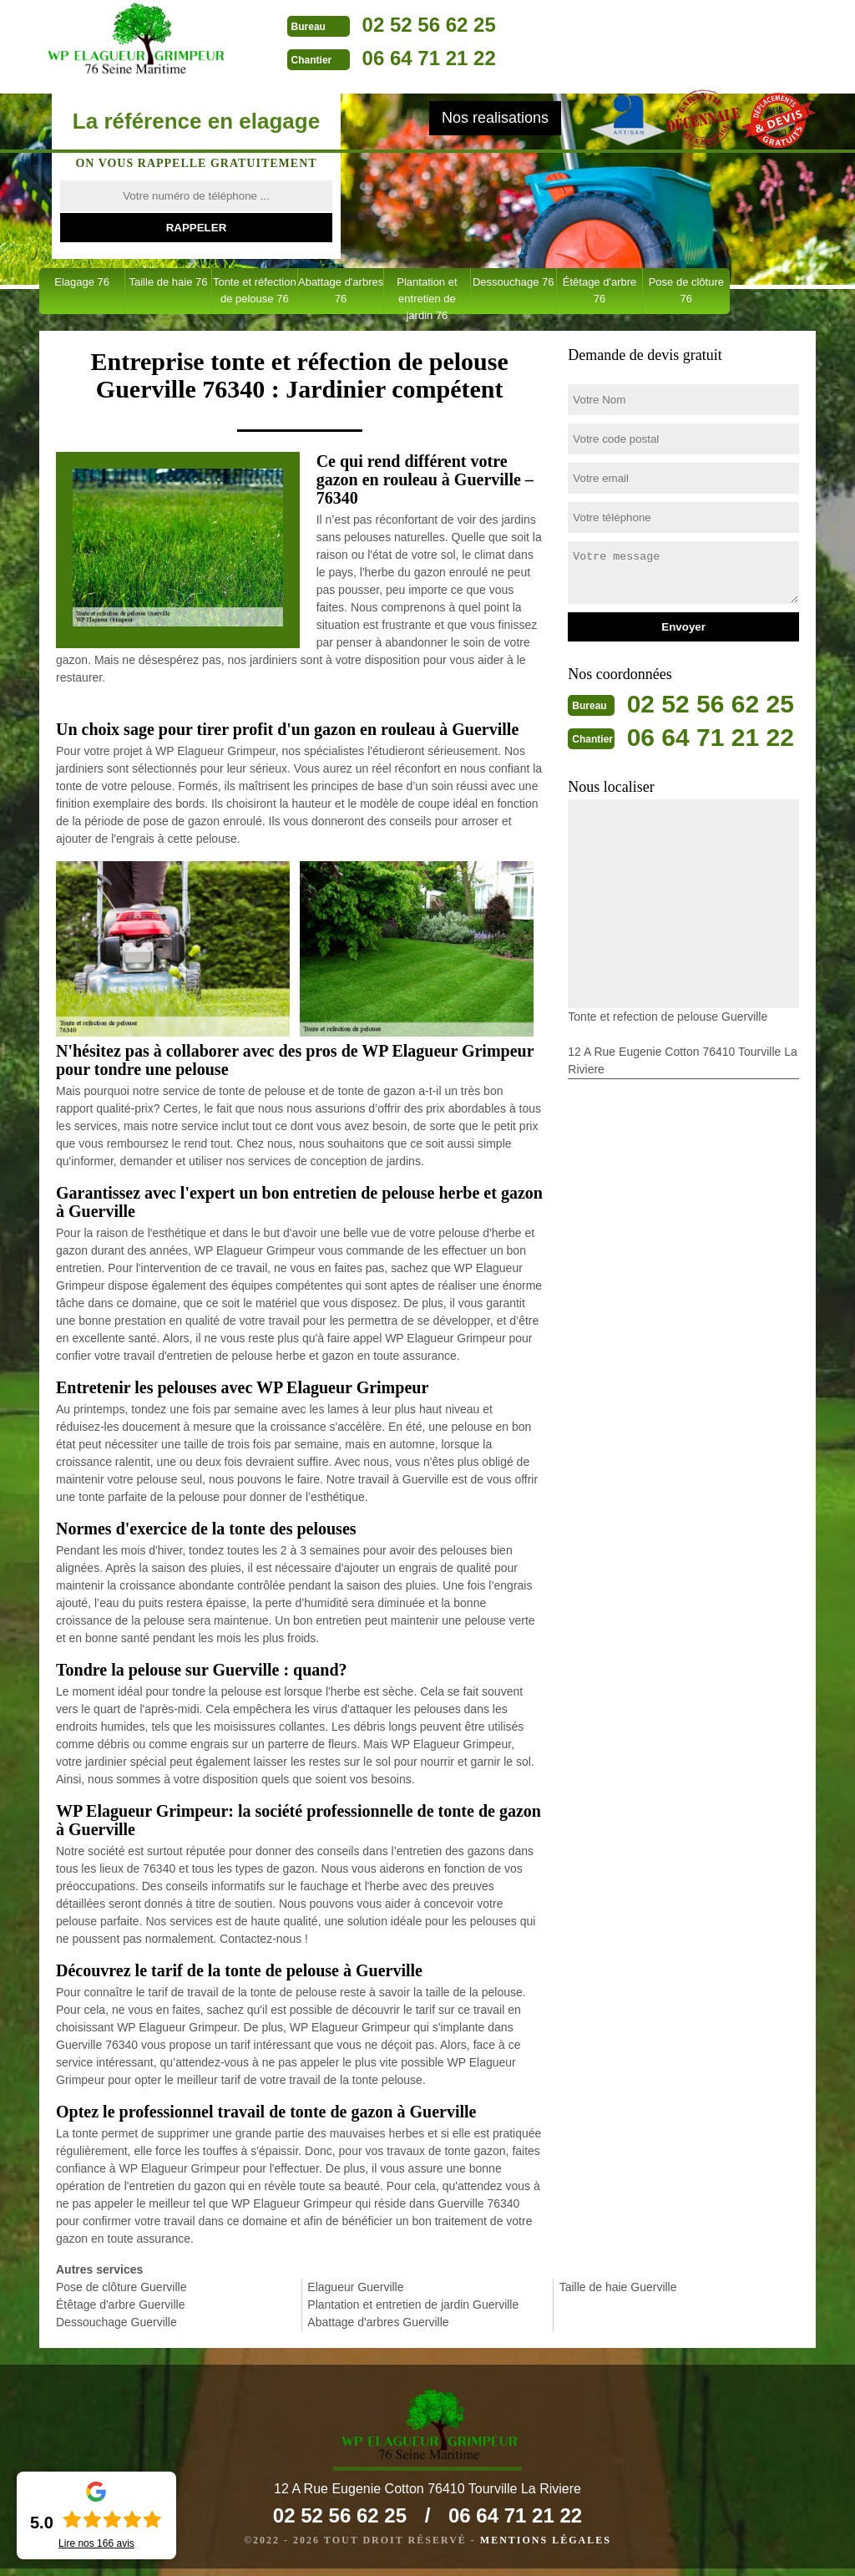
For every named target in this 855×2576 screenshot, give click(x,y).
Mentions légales (545, 2547)
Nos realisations (495, 117)
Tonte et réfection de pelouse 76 (254, 290)
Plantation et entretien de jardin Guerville (413, 2304)
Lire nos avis (96, 2543)
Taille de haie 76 (168, 282)
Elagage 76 (81, 282)
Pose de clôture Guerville (121, 2287)
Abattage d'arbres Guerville (377, 2322)
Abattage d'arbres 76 (340, 290)
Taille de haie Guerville (618, 2287)
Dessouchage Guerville (116, 2322)
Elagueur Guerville (355, 2287)
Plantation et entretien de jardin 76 (427, 295)
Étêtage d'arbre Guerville (120, 2304)
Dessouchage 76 (513, 282)
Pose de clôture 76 (686, 290)
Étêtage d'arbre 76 (600, 290)
